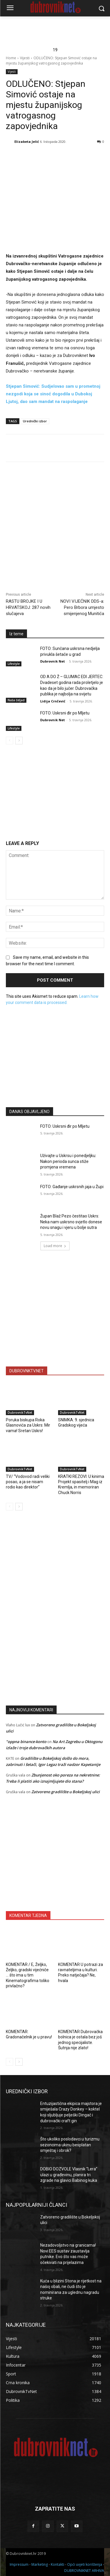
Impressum (19, 2564)
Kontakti (57, 2564)
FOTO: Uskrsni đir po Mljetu (64, 713)
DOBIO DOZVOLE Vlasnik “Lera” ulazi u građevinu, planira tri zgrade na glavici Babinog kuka (68, 2175)
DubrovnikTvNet (20, 1412)
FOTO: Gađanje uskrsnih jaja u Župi (72, 1186)
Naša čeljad (16, 700)
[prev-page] (9, 740)
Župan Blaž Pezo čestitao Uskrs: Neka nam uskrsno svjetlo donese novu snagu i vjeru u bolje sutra (71, 1222)
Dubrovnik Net (52, 661)
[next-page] (19, 740)
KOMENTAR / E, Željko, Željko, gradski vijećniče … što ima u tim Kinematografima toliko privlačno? (27, 1975)
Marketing (39, 2564)
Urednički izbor (35, 421)
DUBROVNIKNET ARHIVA (84, 2570)
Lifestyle (14, 664)
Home (11, 57)
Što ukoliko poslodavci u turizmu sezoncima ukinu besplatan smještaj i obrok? (69, 2145)
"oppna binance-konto (26, 1741)
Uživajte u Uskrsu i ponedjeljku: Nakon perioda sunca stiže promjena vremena (68, 1161)
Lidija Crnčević (52, 701)
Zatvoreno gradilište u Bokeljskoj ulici (65, 1791)
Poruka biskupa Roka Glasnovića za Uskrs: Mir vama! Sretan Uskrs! (28, 1425)
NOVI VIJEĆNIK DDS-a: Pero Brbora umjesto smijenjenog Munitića (82, 607)
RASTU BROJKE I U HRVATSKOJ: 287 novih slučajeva (28, 607)
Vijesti (25, 57)
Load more (55, 1245)
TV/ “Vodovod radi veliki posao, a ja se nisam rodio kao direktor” (28, 1481)
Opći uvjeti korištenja (84, 2564)
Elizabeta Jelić (26, 141)
